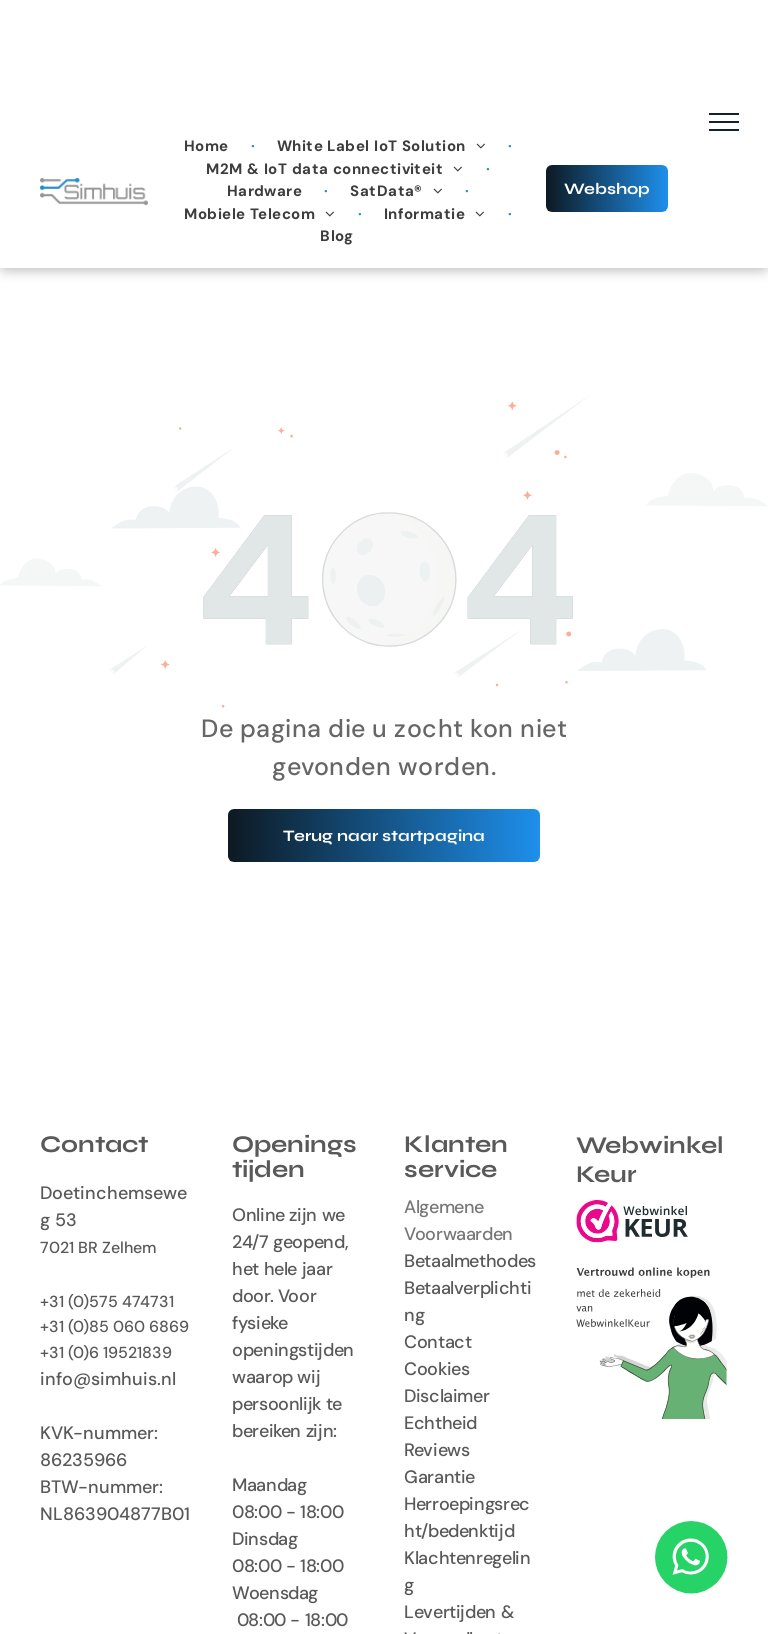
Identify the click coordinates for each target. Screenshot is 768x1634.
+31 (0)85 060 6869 (114, 1326)
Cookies (436, 1369)
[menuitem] (208, 146)
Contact (437, 1342)
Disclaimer (446, 1396)
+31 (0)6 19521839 (106, 1352)
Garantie (439, 1477)
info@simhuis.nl (108, 1379)
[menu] (724, 122)
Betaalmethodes (470, 1261)
